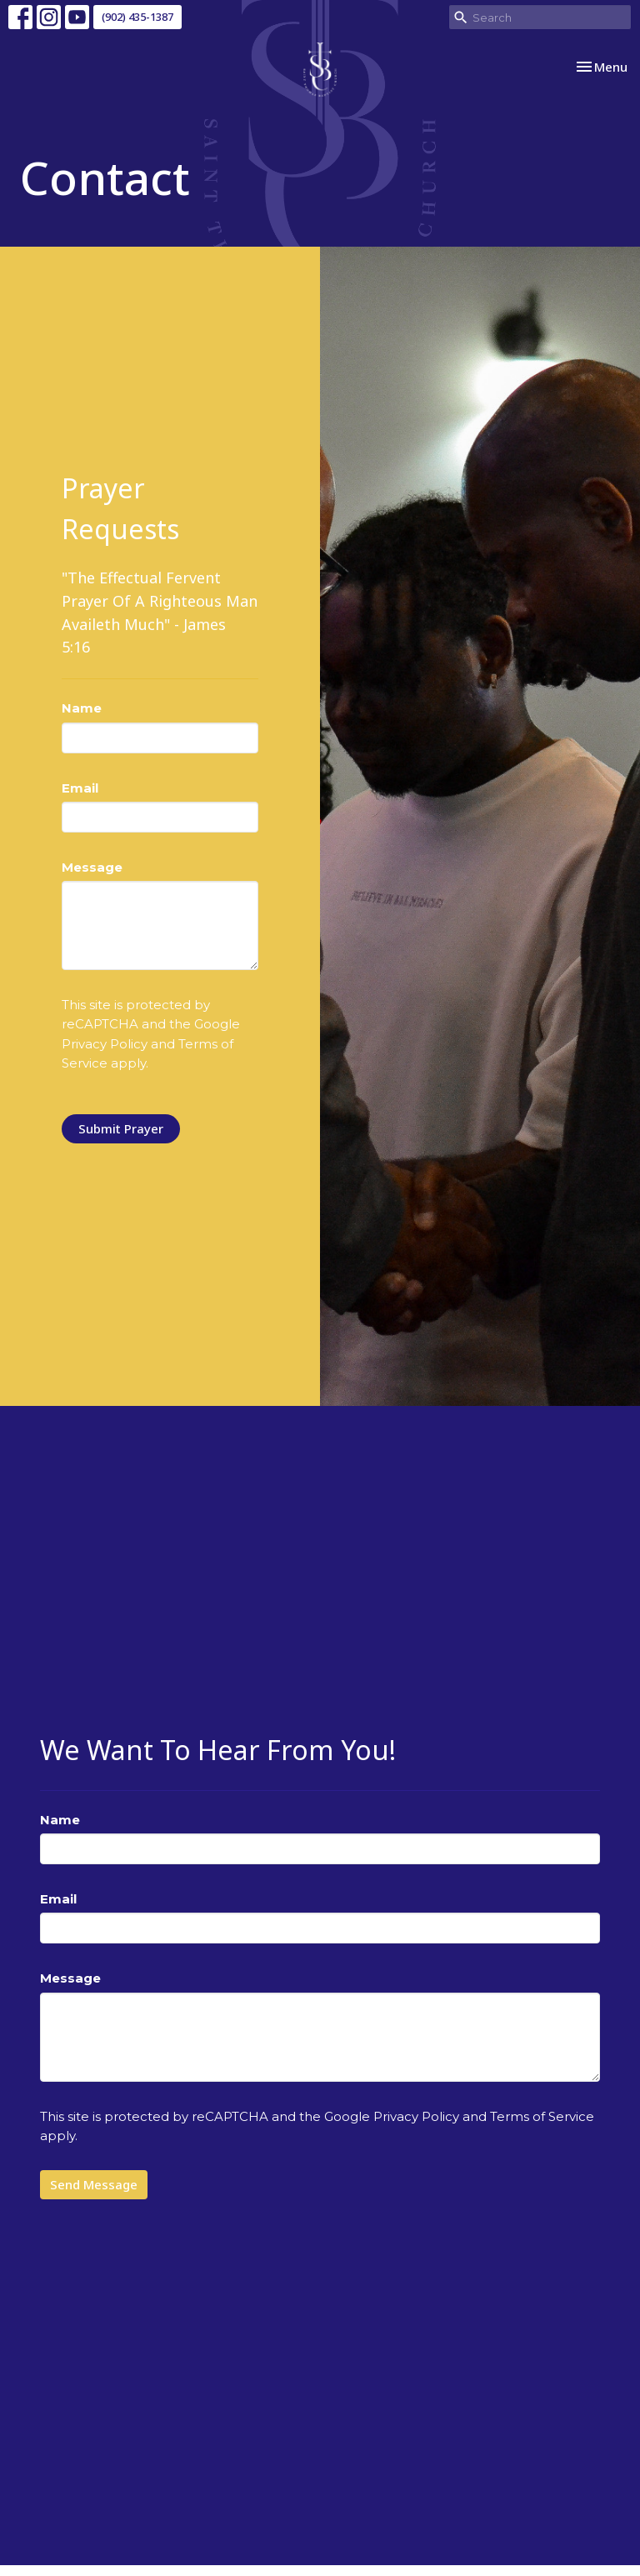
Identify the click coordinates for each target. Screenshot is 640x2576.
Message (92, 867)
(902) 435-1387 (137, 16)
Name (82, 708)
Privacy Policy (105, 1044)
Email (80, 788)
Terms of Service (542, 2116)
